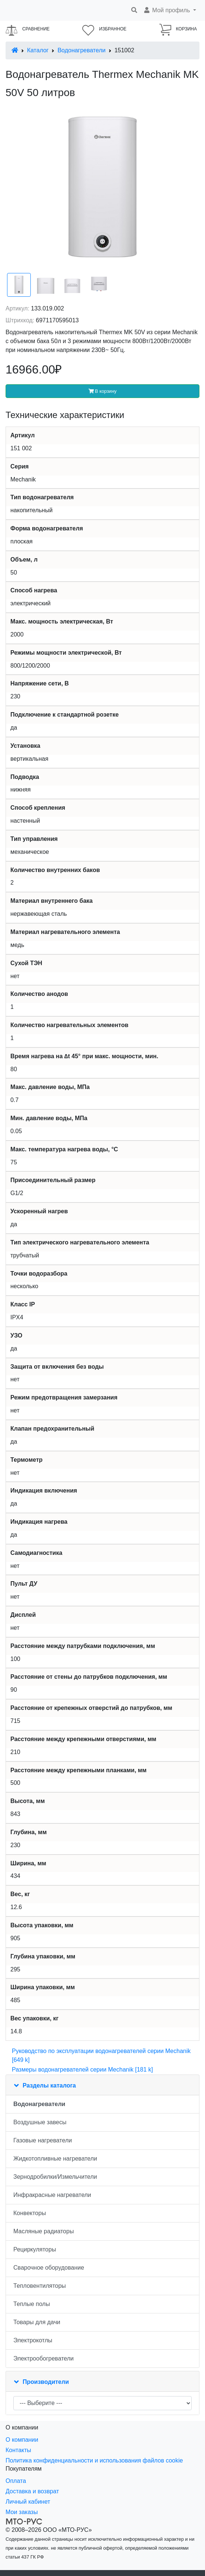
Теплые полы (31, 2304)
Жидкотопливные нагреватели (55, 2158)
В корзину (103, 391)
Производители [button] (46, 2382)
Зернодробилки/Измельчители (55, 2177)
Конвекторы (29, 2213)
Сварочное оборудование (48, 2267)
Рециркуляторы (34, 2249)
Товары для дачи (36, 2322)
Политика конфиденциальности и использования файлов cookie (94, 2460)
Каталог (38, 50)
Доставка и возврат (32, 2491)
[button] (169, 10)
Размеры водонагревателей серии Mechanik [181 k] (82, 2069)
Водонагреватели (81, 50)
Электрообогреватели (43, 2358)
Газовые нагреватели (42, 2140)
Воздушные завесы (39, 2122)
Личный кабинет (28, 2501)
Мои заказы (22, 2512)
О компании (22, 2440)
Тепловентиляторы (39, 2286)
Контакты (18, 2450)
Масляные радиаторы (43, 2231)
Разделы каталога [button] (49, 2085)
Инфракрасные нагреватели (52, 2195)
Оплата (16, 2481)
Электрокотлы (32, 2340)
